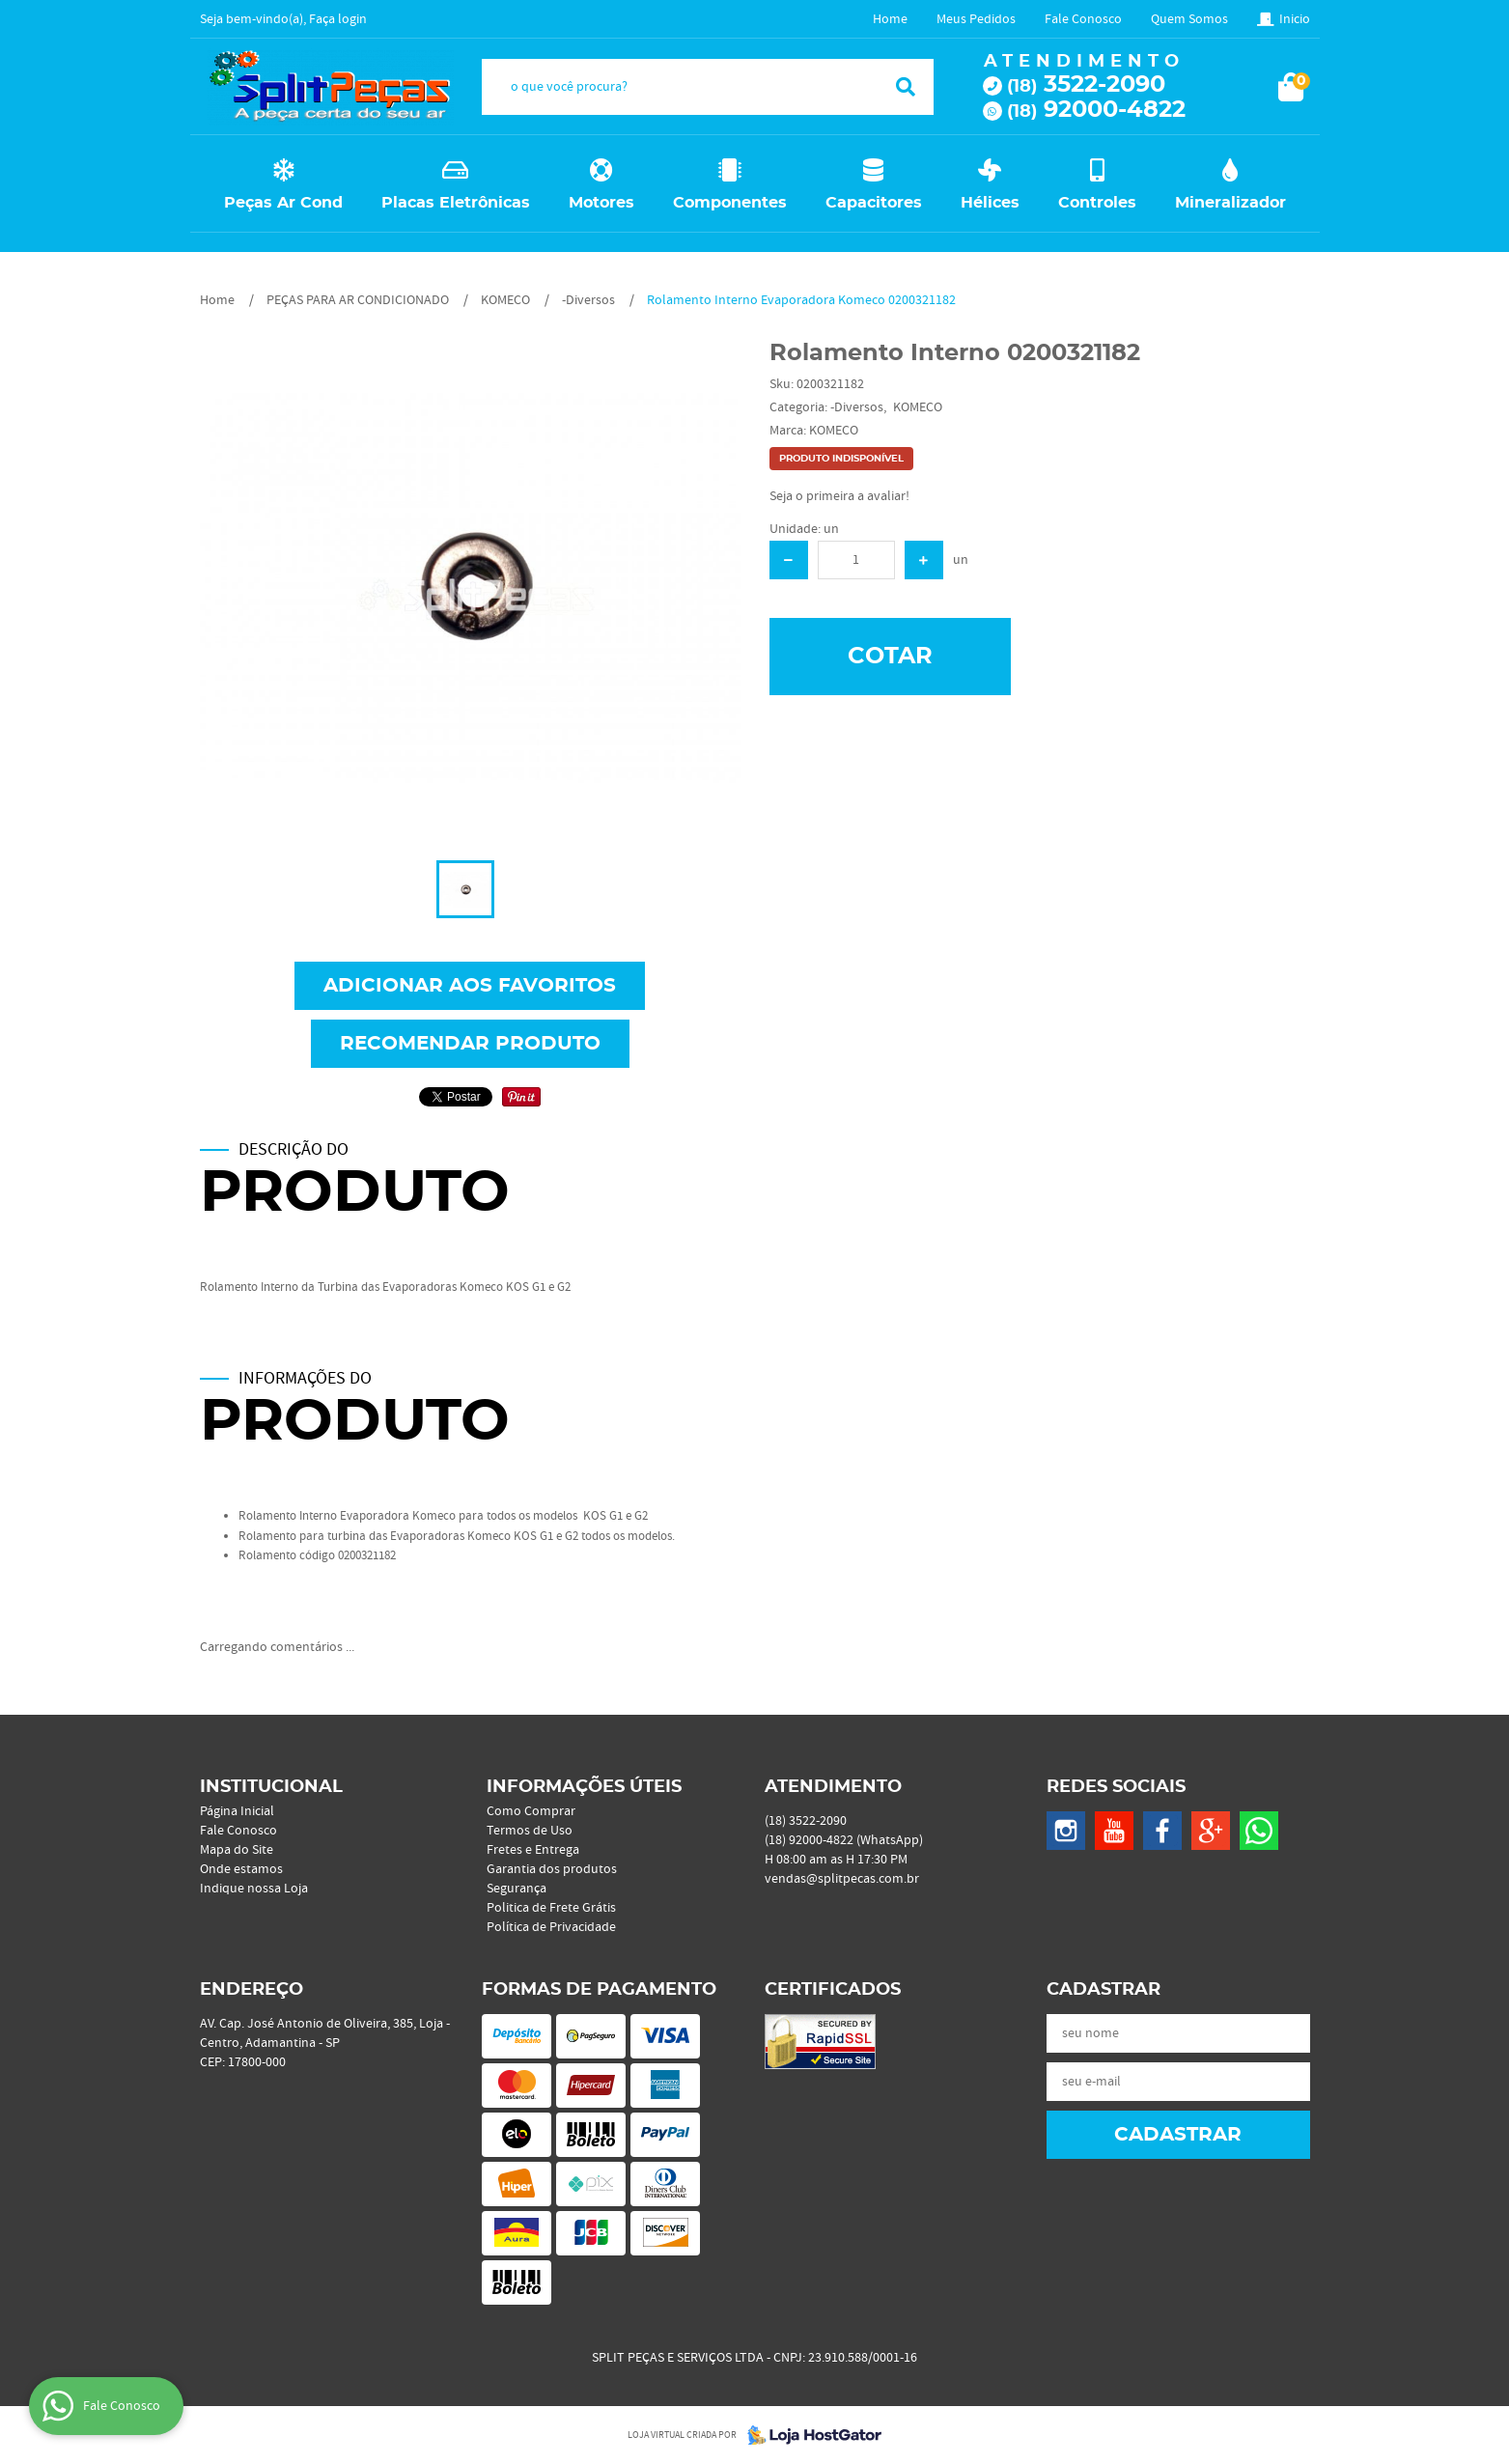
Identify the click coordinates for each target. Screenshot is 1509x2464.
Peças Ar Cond (283, 202)
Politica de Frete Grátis (551, 1908)
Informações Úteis (584, 1787)
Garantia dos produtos (552, 1869)
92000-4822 (1096, 110)
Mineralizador (1230, 202)
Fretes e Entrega (533, 1850)
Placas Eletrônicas (455, 202)
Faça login (338, 19)
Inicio (1294, 19)
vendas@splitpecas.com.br (842, 1879)
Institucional (271, 1787)
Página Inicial (237, 1811)
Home (890, 19)
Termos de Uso (530, 1830)
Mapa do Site (236, 1850)
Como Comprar (531, 1811)
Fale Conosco (1083, 19)
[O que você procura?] (906, 87)
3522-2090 (1086, 85)
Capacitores (873, 202)
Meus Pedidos (976, 19)
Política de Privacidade (551, 1927)
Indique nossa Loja (254, 1888)
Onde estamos (241, 1869)
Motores (601, 202)
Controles (1097, 202)
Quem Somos (1189, 19)
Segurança (516, 1888)
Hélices (990, 202)
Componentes (730, 202)
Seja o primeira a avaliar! (839, 496)
